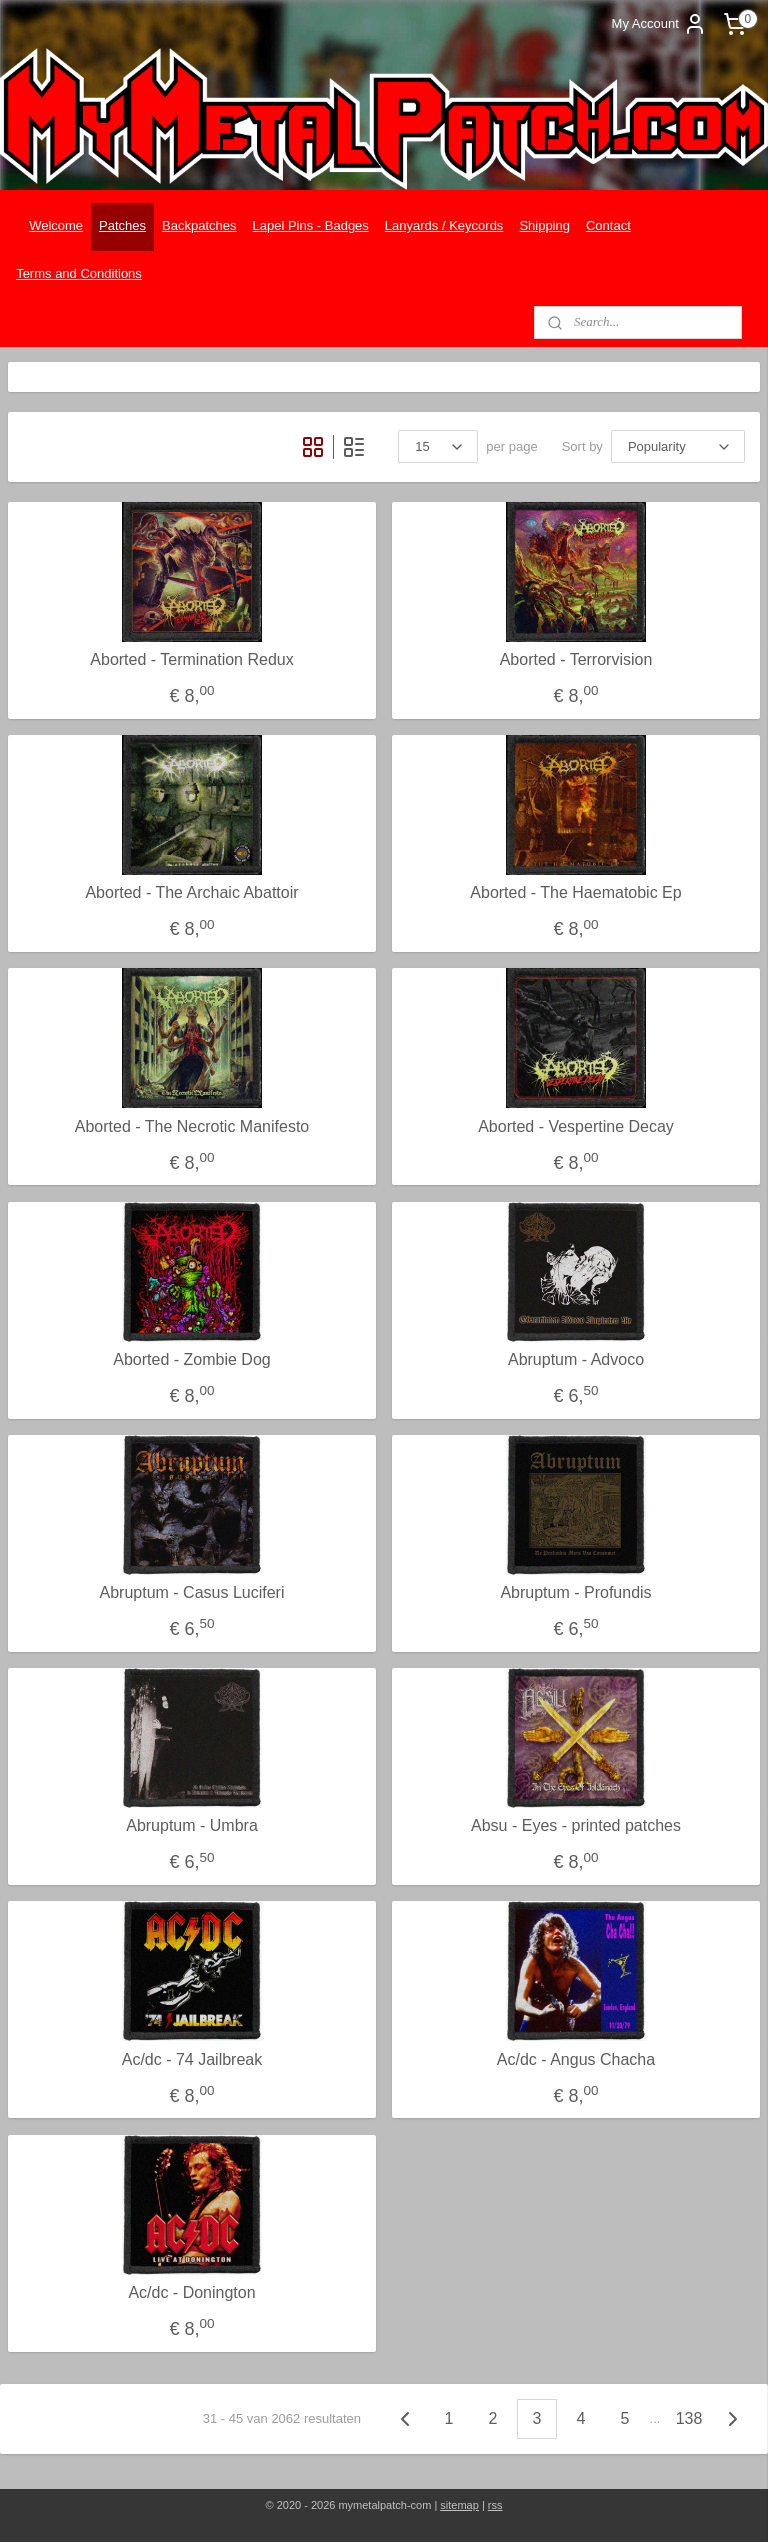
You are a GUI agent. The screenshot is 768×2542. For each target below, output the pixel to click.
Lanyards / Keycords (444, 225)
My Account (659, 24)
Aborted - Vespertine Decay (576, 1125)
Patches (122, 225)
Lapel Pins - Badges (311, 225)
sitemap (459, 2505)
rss (495, 2505)
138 (689, 2418)
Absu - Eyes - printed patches (576, 1825)
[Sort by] (678, 446)
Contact (608, 225)
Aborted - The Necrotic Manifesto (192, 1125)
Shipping (544, 225)
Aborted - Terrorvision (576, 659)
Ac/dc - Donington (191, 2292)
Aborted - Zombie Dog (191, 1359)
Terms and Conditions (79, 273)
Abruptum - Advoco (576, 1359)
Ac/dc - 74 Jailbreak (192, 2058)
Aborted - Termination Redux (191, 659)
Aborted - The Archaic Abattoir (191, 892)
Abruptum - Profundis (575, 1592)
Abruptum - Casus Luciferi (192, 1592)
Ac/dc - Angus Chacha (576, 2058)
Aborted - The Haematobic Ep (575, 892)
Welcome (56, 225)
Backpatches (199, 225)
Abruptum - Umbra (192, 1825)
